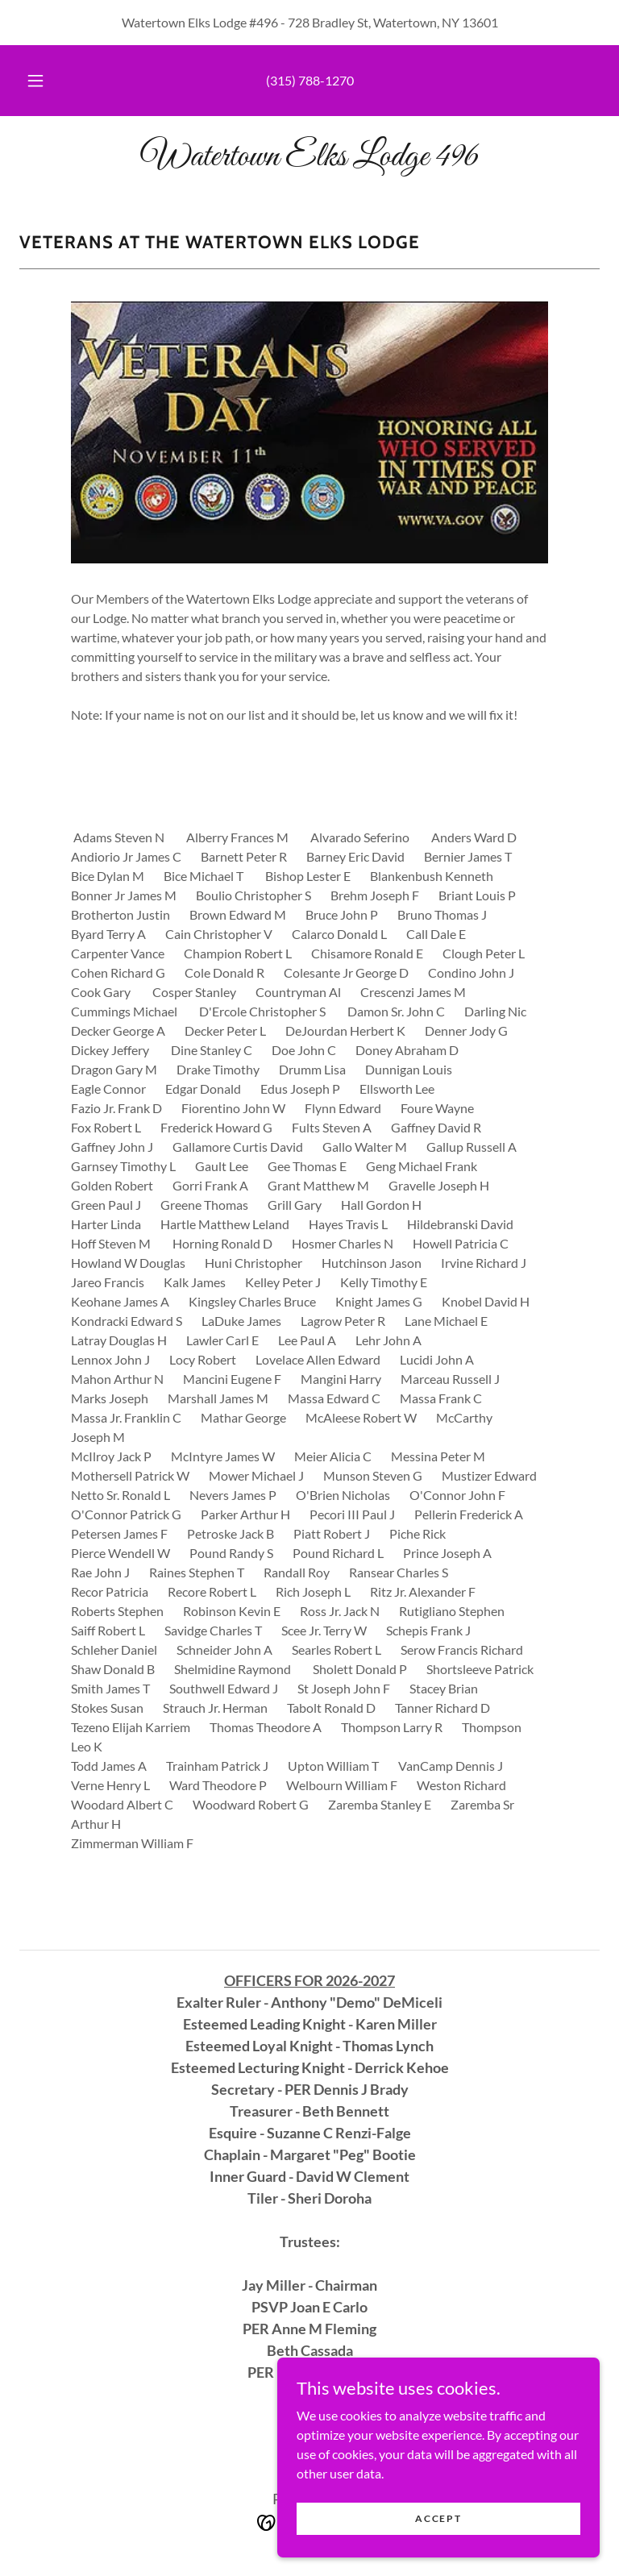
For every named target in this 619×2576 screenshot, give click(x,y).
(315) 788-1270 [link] (310, 80)
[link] (309, 160)
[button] (44, 80)
